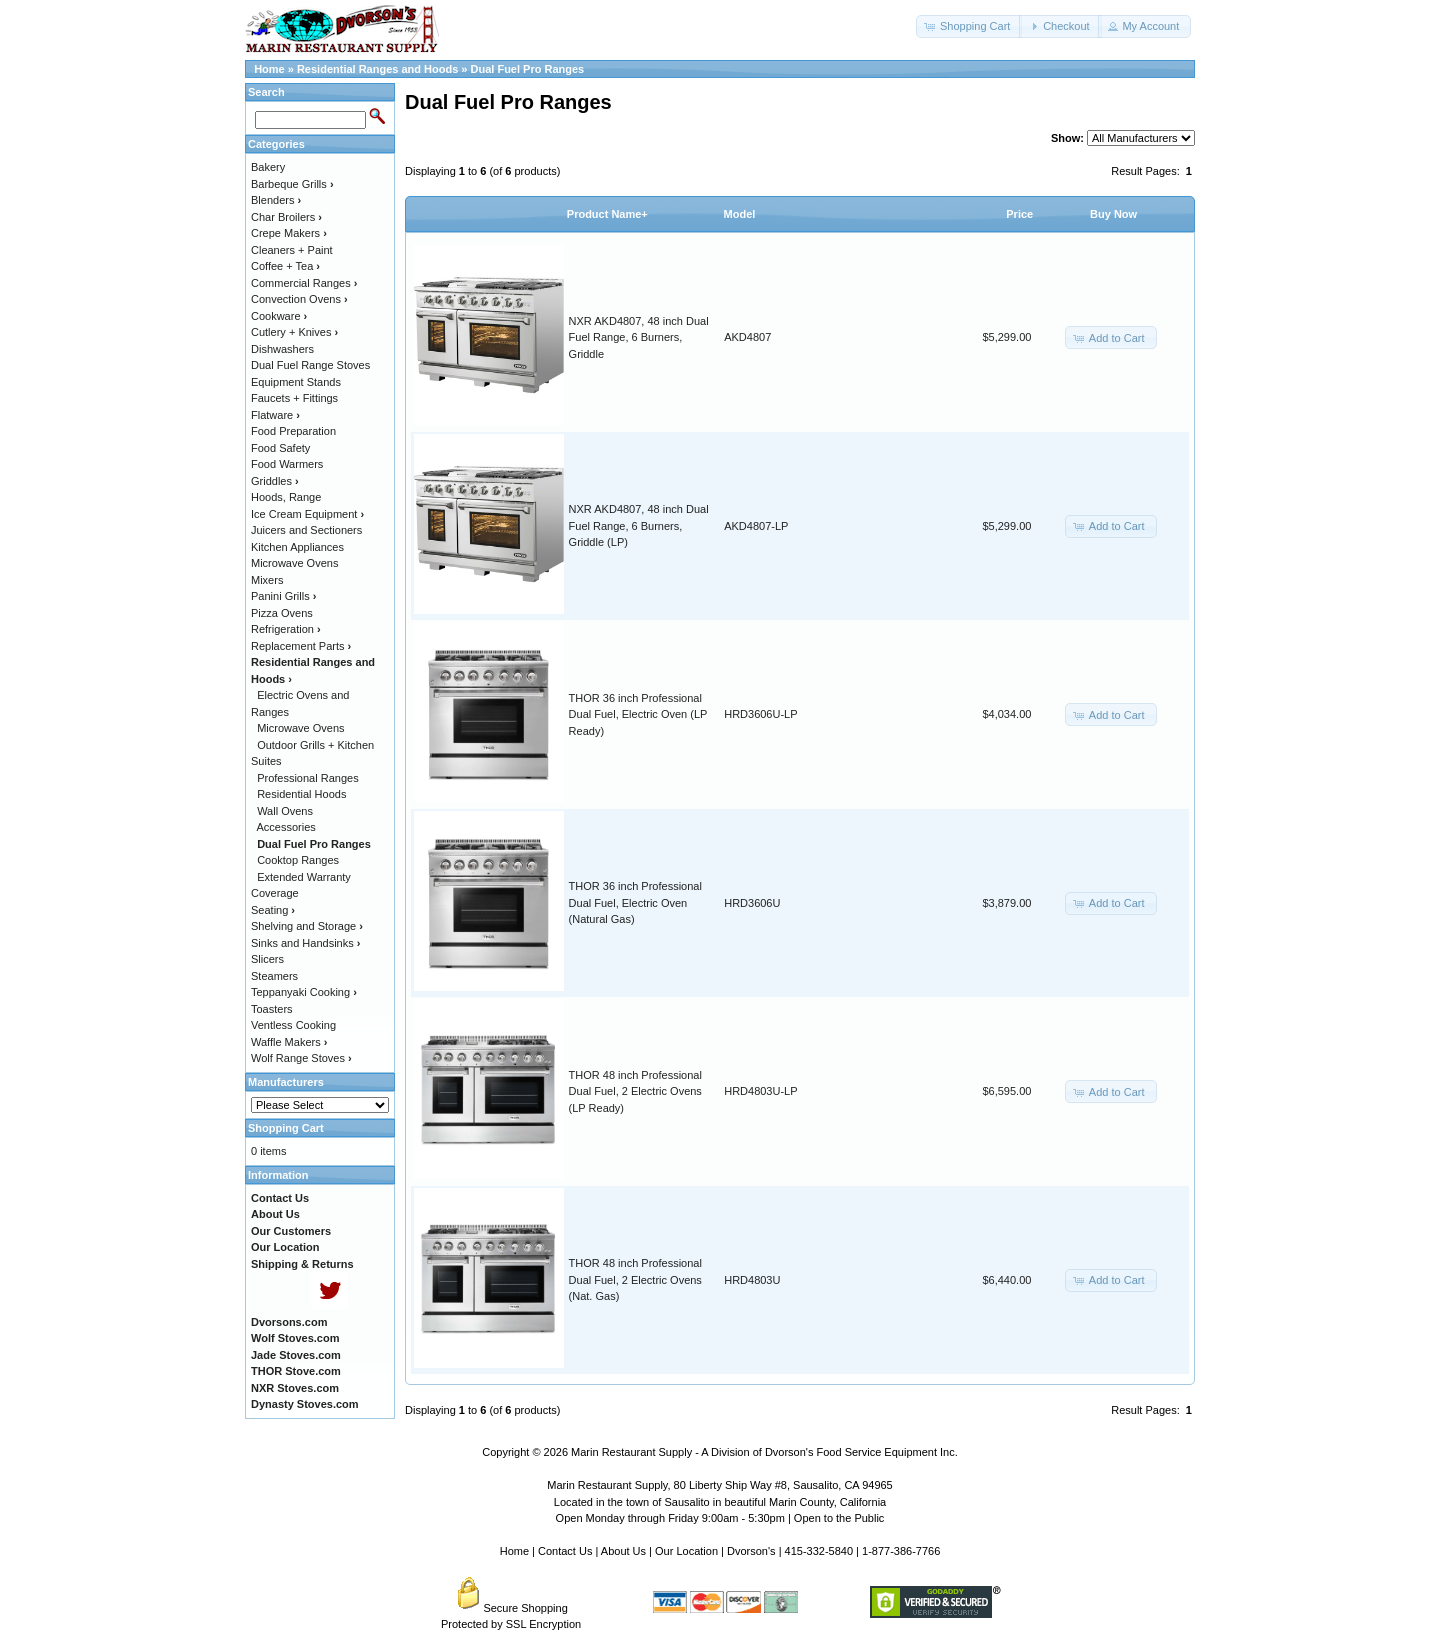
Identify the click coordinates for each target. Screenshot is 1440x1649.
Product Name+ (607, 214)
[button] (969, 26)
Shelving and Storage (307, 926)
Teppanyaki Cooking (304, 992)
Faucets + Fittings (294, 398)
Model (740, 214)
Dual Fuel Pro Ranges (528, 69)
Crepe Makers (289, 233)
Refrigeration (286, 629)
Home (269, 69)
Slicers (267, 959)
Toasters (272, 1009)
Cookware (279, 316)
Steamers (274, 976)
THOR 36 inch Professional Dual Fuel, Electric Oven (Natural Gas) (635, 902)
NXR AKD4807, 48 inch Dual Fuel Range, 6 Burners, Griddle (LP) (639, 525)
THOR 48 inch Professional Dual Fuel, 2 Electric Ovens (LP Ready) (635, 1091)
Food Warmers (287, 464)
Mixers (267, 580)
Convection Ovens (299, 299)
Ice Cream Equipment (307, 514)
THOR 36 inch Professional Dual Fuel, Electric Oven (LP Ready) (638, 714)
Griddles (275, 481)
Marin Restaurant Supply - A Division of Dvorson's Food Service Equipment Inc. (764, 1452)
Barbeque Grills (292, 184)
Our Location (686, 1551)
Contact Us (565, 1551)
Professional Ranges (308, 778)
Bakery (268, 167)
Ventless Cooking (293, 1025)
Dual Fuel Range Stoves (310, 365)
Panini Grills (283, 596)
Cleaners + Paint (292, 250)
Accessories (286, 827)
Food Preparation (293, 431)
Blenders (276, 200)
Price (1019, 214)
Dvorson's (751, 1551)
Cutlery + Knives (294, 332)
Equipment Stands (296, 382)
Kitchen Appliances (297, 547)
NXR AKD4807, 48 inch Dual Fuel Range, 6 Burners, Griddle (639, 337)
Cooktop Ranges (298, 860)
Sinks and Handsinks (305, 943)
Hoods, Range (286, 497)
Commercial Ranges (304, 283)
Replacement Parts (301, 646)
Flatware (275, 415)
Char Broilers (286, 217)
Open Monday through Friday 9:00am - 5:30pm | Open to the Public (720, 1518)
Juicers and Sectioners (306, 530)
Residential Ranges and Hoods (377, 69)
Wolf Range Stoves (301, 1058)
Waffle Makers (289, 1042)
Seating (273, 910)
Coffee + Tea (285, 266)
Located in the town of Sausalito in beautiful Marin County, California (720, 1502)
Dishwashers (282, 349)
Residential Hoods (301, 794)
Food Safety (280, 448)
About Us (623, 1551)
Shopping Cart (286, 1128)
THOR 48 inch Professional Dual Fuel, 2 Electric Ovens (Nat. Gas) (635, 1279)
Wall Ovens (285, 811)
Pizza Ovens (282, 613)
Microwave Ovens (294, 563)
